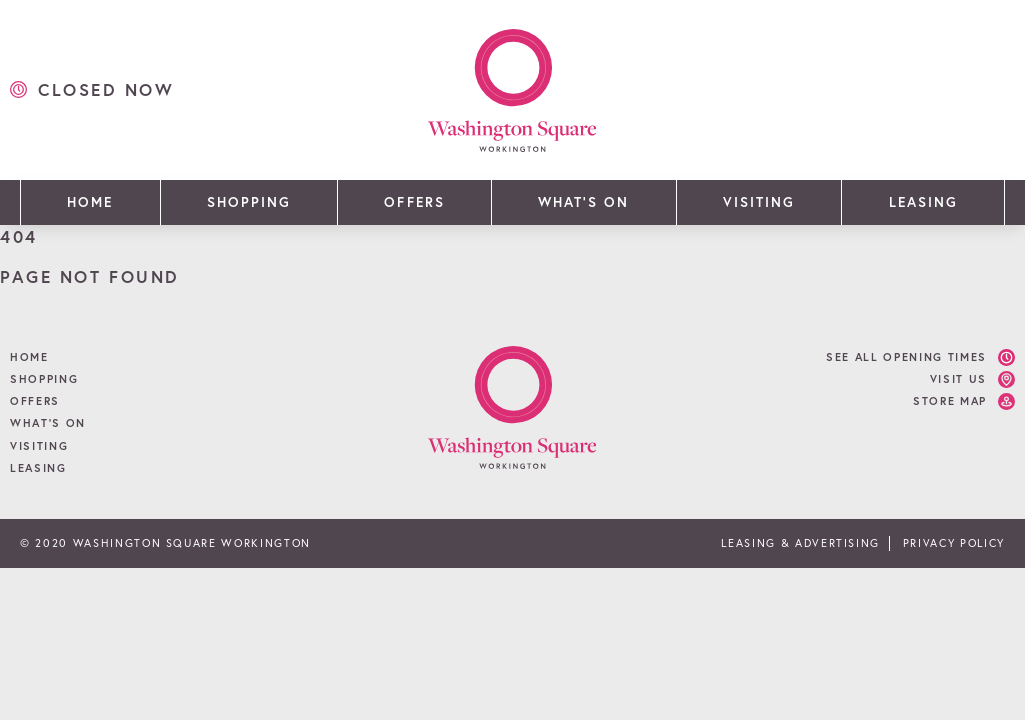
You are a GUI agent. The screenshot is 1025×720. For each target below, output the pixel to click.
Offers (414, 202)
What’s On (583, 202)
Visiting (759, 202)
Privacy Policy (954, 543)
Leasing (923, 202)
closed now (106, 89)
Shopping (249, 202)
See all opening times (906, 357)
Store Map (950, 401)
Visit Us (958, 379)
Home (90, 202)
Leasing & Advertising (800, 543)
